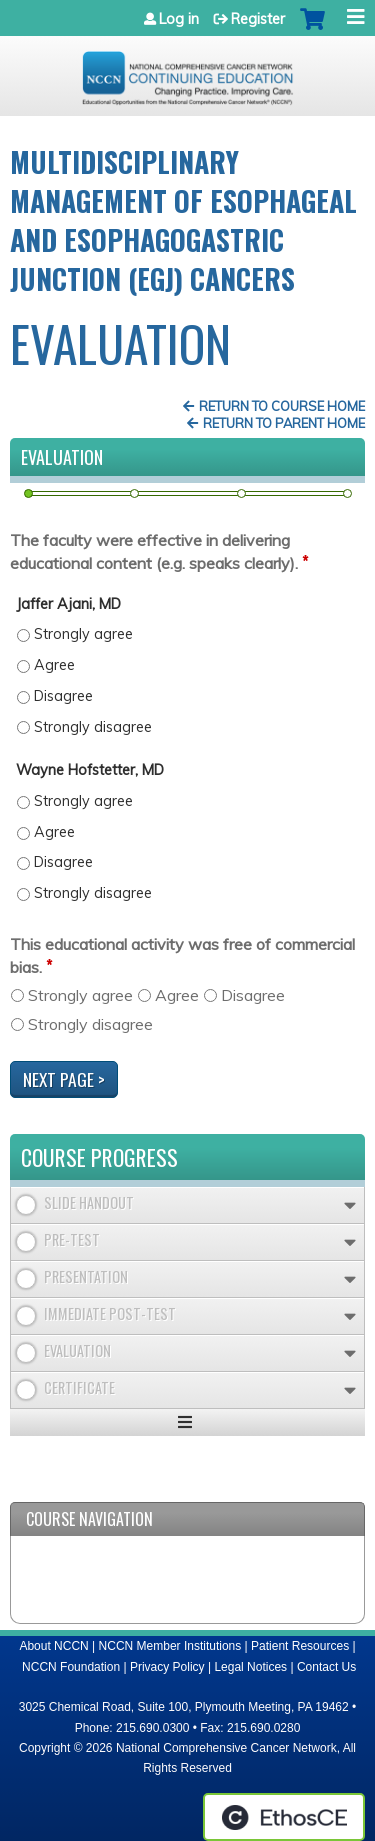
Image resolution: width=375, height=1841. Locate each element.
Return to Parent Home (284, 423)
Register (258, 19)
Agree (177, 995)
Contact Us (326, 1667)
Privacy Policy (167, 1667)
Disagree (253, 995)
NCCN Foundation (71, 1667)
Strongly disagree (90, 1024)
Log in (179, 19)
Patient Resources (300, 1646)
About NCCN (53, 1646)
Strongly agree (80, 995)
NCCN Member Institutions (170, 1646)
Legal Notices (250, 1667)
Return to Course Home (282, 406)
